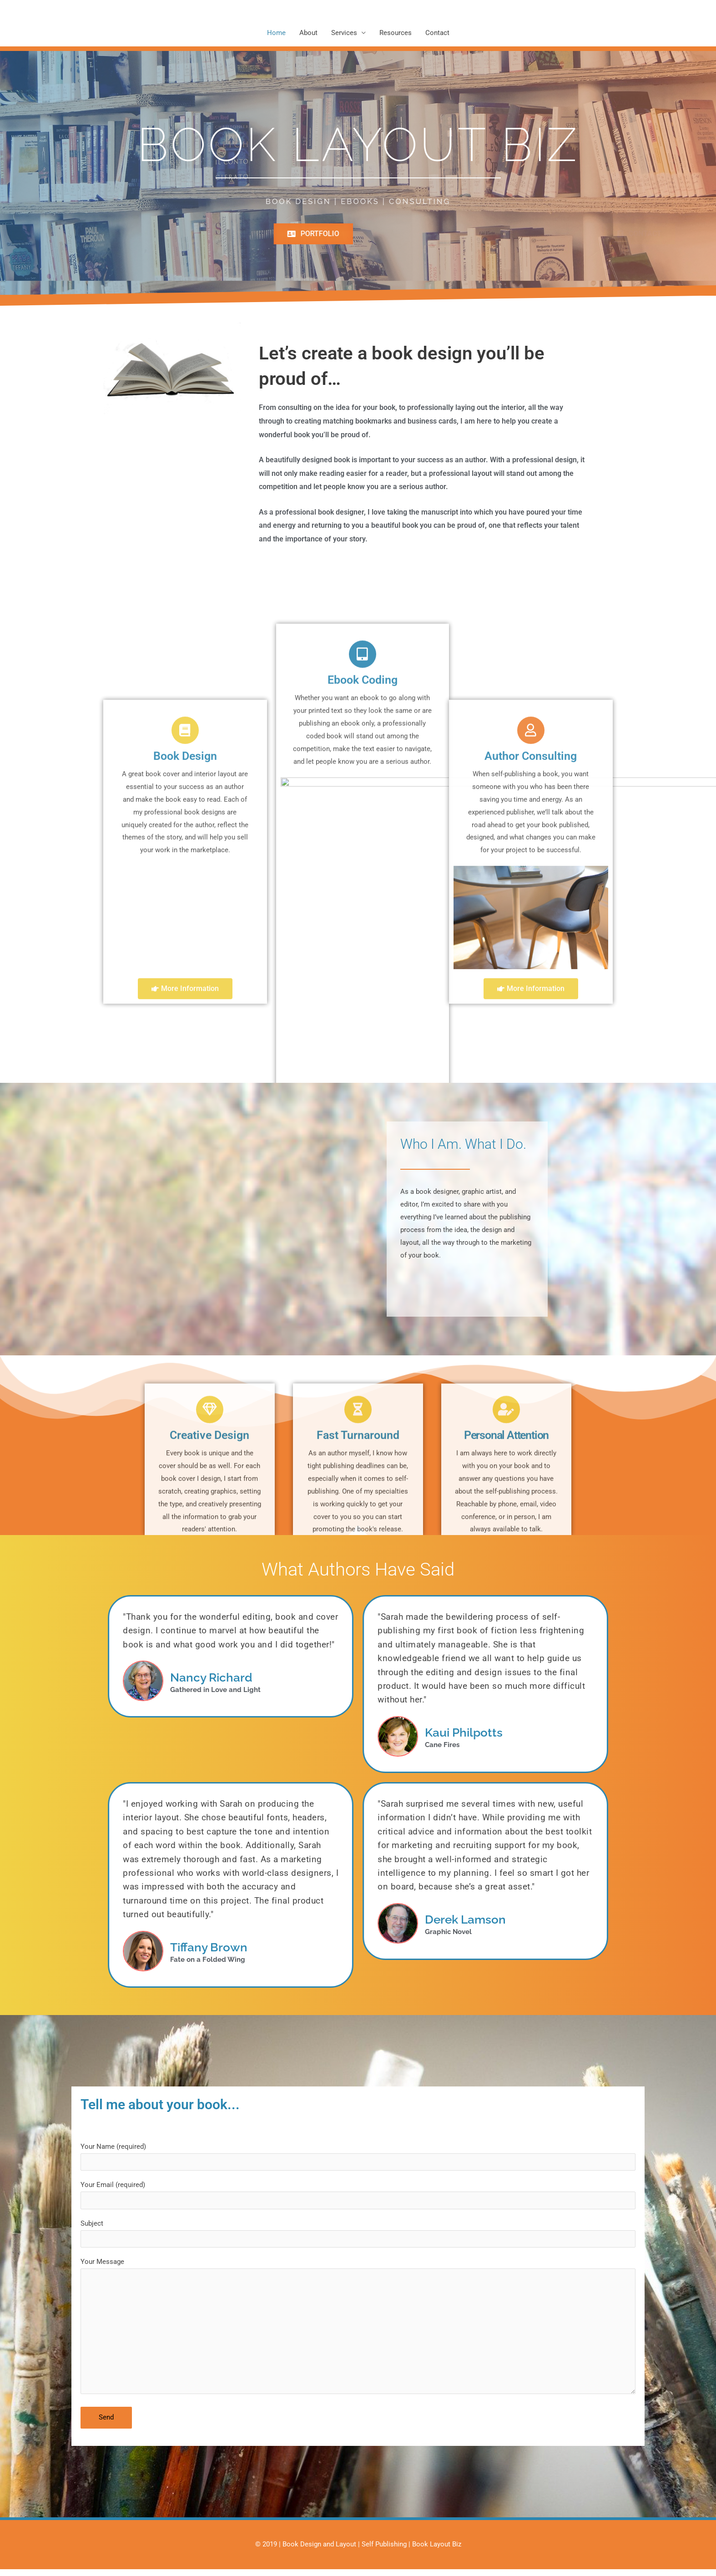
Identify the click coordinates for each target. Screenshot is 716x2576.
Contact (437, 34)
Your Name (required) (358, 2159)
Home (276, 34)
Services (344, 34)
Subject (358, 2239)
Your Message (358, 2341)
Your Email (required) (358, 2199)
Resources (395, 34)
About (308, 34)
